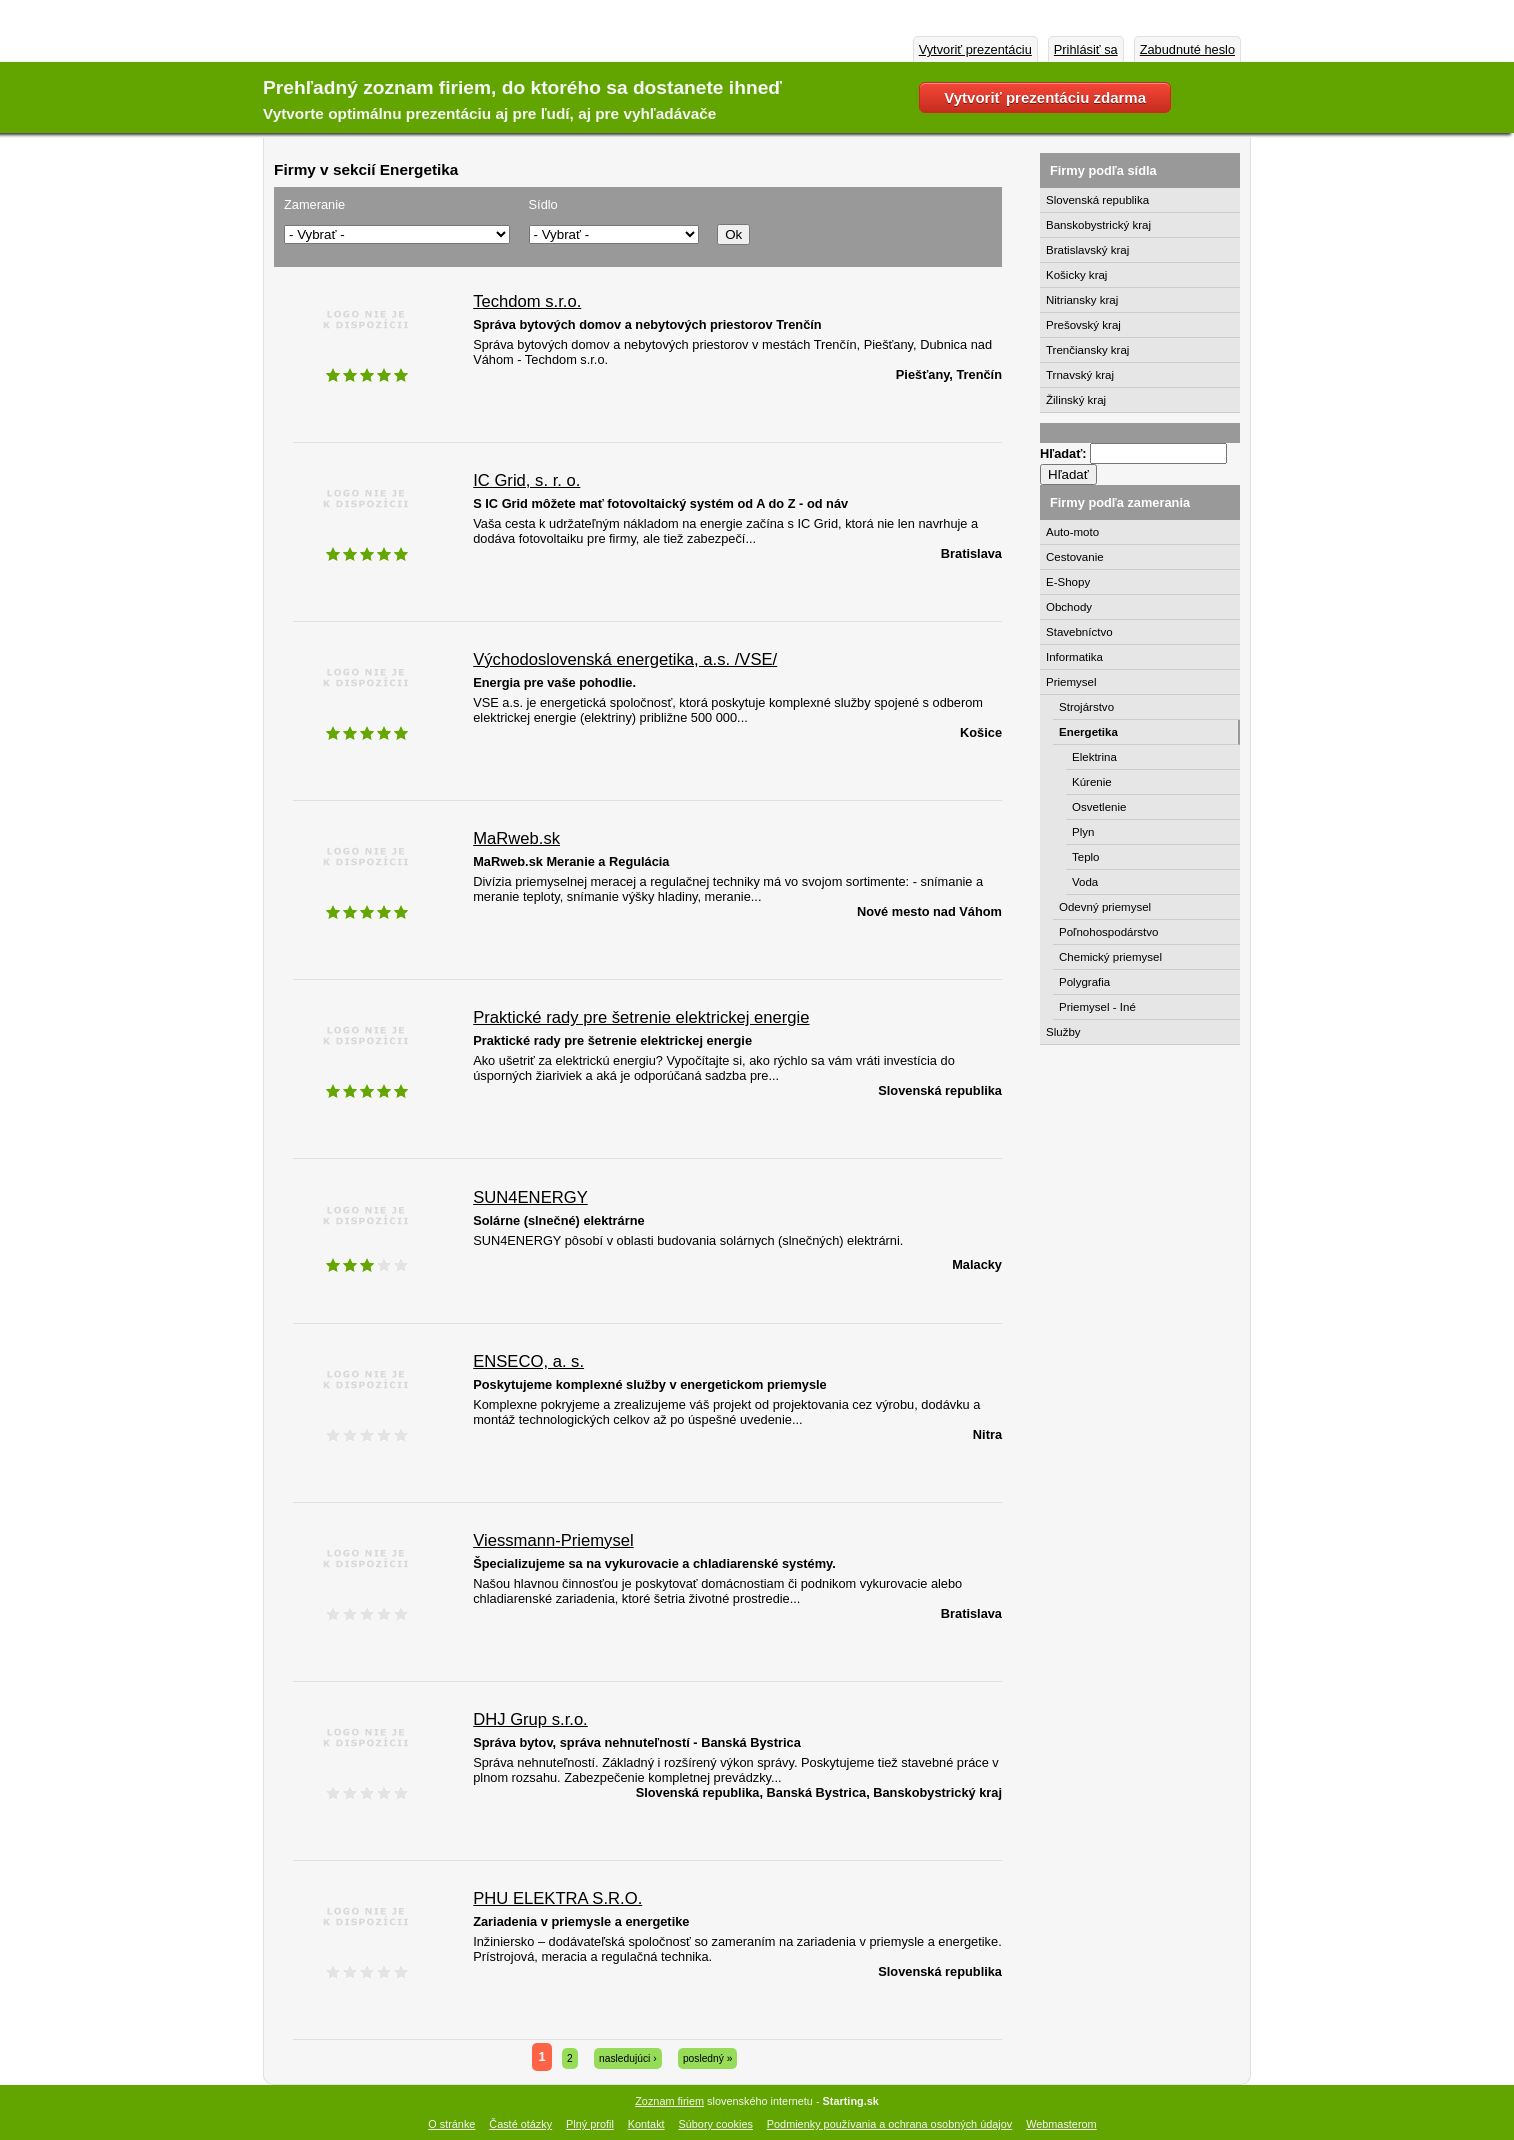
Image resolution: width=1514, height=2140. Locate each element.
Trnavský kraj (1080, 375)
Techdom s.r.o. (527, 301)
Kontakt (646, 2124)
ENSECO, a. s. (528, 1361)
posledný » (708, 2058)
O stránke (451, 2124)
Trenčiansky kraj (1087, 350)
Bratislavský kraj (1087, 250)
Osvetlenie (1099, 807)
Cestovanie (1075, 557)
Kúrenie (1092, 782)
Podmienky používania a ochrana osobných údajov (889, 2124)
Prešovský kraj (1083, 325)
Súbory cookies (716, 2124)
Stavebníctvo (1079, 632)
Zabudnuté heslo (1187, 49)
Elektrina (1094, 757)
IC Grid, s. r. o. (526, 480)
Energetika (1088, 732)
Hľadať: (1065, 453)
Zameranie (314, 204)
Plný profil (590, 2124)
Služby (1063, 1032)
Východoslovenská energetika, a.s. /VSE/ (625, 659)
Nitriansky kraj (1082, 300)
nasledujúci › (627, 2058)
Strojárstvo (1086, 707)
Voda (1085, 882)
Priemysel (1071, 682)
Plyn (1083, 832)
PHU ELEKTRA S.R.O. (557, 1898)
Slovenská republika (1097, 200)
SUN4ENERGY (530, 1197)
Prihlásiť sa (1086, 49)
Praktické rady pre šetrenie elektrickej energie (641, 1017)
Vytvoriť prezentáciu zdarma (1045, 97)
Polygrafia (1084, 982)
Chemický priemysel (1110, 957)
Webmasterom (1061, 2124)
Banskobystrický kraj (1098, 225)
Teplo (1086, 857)
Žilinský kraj (1076, 400)
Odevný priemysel (1105, 907)
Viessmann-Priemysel (553, 1540)
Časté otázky (520, 2124)
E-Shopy (1068, 582)
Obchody (1069, 607)
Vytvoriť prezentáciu (975, 49)
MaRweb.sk (516, 838)
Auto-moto (1072, 532)
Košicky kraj (1076, 275)
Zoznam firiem (669, 2101)
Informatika (1074, 657)
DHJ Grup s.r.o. (530, 1719)
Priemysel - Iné (1097, 1007)
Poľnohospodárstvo (1108, 932)
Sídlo (543, 204)
